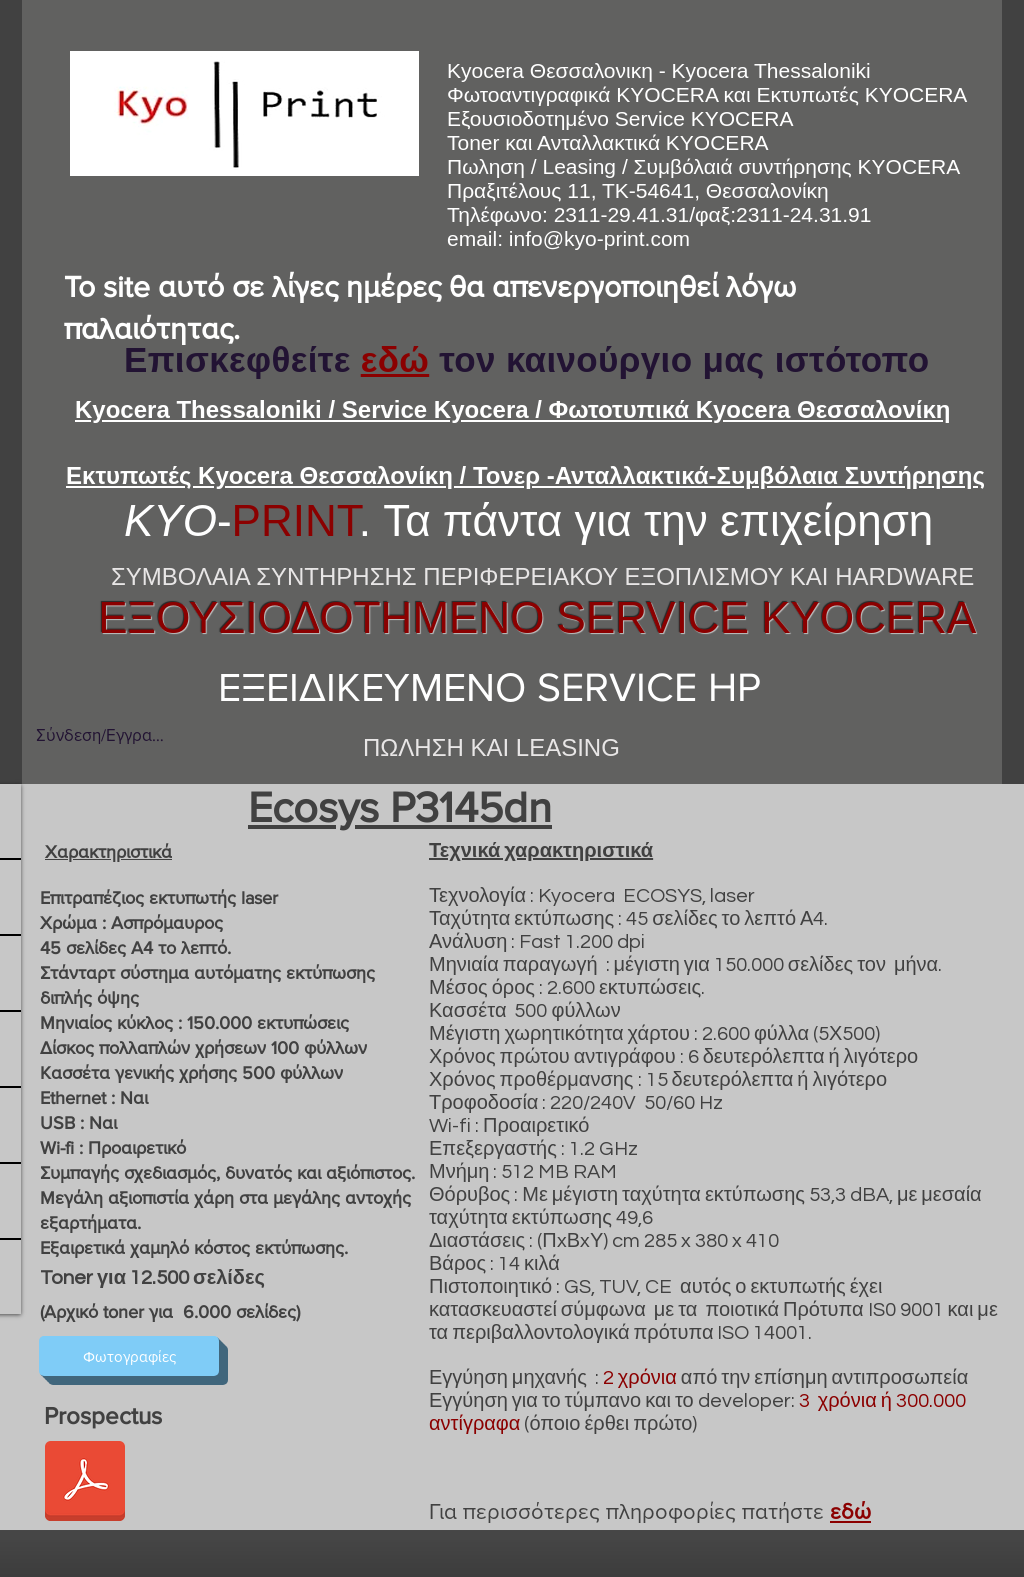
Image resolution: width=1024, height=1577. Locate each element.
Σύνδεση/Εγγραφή (100, 734)
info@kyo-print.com (599, 238)
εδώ (395, 359)
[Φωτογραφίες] (129, 1356)
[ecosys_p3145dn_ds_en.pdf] (85, 1483)
